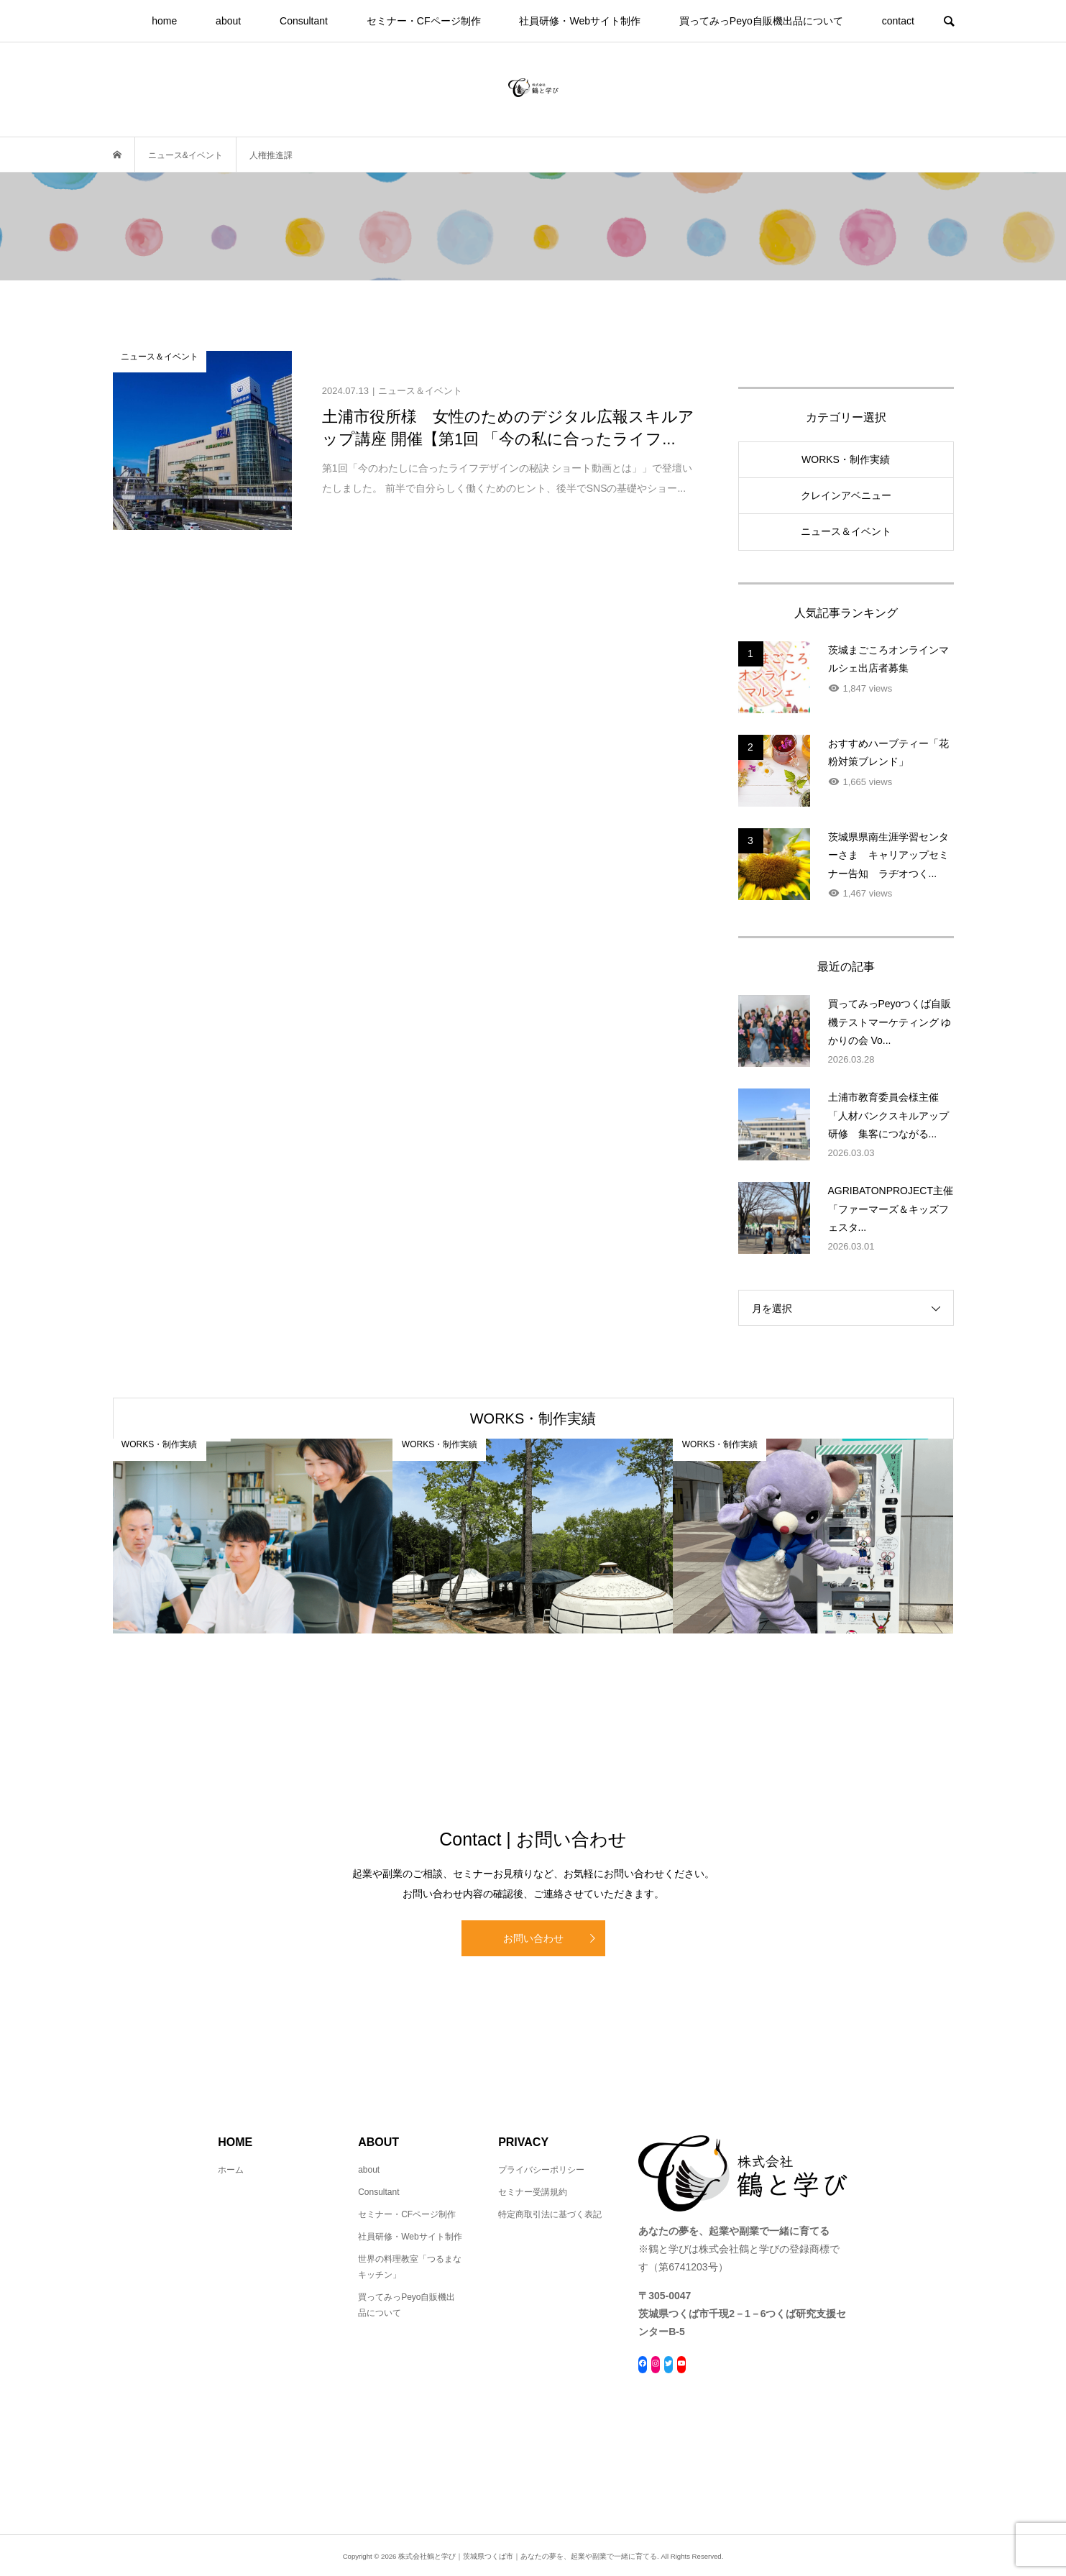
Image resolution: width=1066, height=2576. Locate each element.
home (164, 21)
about (228, 21)
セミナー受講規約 (532, 2192)
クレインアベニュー (846, 495)
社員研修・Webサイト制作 (579, 21)
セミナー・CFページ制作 (424, 21)
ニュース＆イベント (846, 531)
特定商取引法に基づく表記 (550, 2214)
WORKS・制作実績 (845, 459)
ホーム (231, 2170)
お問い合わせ (533, 1938)
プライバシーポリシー (541, 2170)
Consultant (304, 21)
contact (898, 21)
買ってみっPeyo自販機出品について (761, 21)
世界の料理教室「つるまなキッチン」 (409, 2267)
